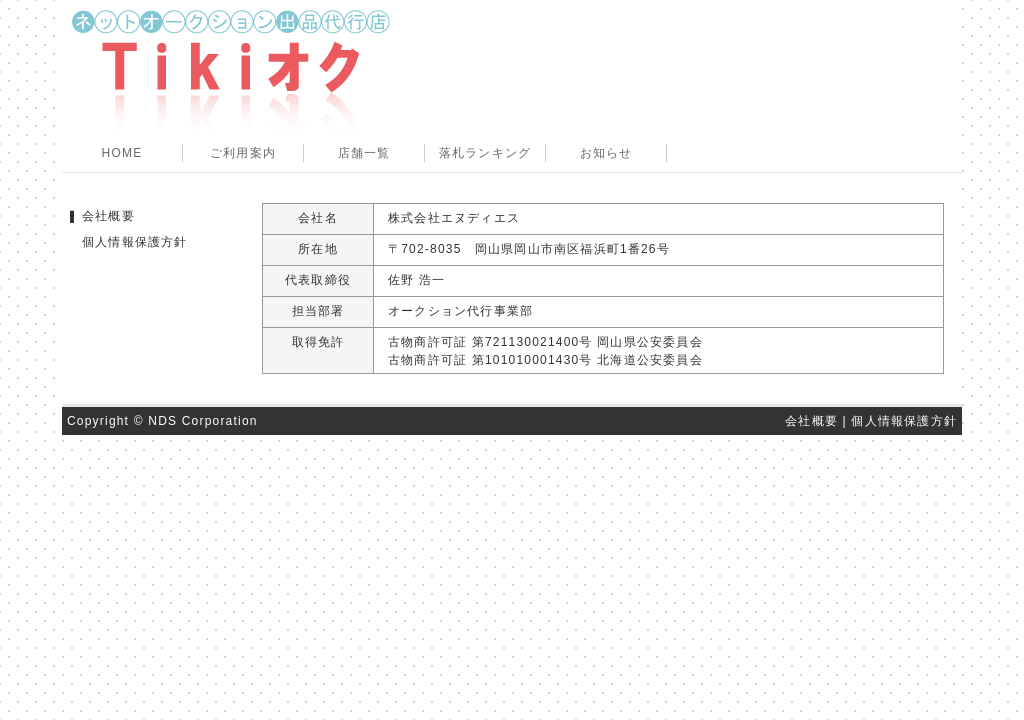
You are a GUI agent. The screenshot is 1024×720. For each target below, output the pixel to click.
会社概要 (108, 216)
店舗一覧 (364, 153)
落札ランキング (485, 153)
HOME (122, 153)
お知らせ (606, 153)
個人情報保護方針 (135, 242)
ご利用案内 (243, 153)
